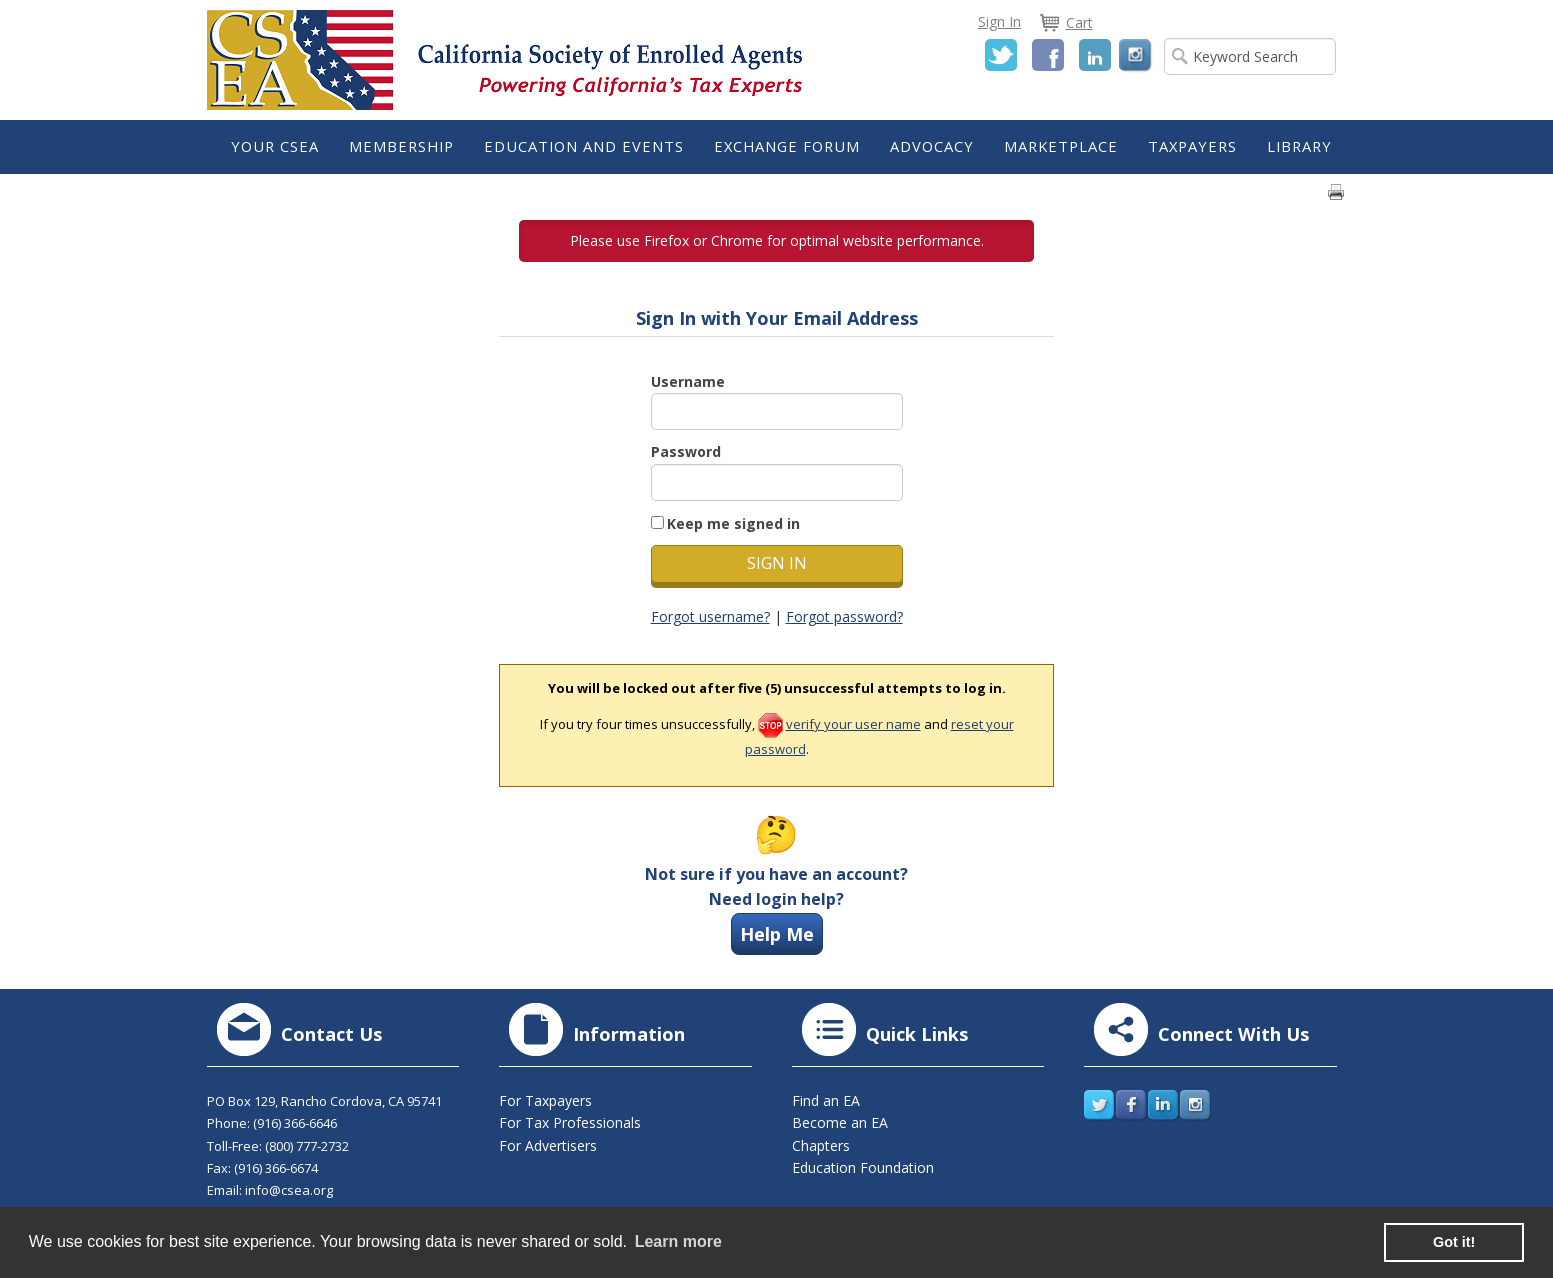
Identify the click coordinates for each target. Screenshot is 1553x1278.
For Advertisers (548, 1145)
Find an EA (826, 1100)
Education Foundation (863, 1167)
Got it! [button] (1454, 1242)
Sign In (999, 21)
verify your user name (853, 724)
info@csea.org (289, 1190)
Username (688, 381)
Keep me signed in (733, 523)
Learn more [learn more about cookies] (678, 1241)
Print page (1336, 192)
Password (686, 451)
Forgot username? (710, 616)
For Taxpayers (545, 1100)
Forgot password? (844, 616)
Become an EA (840, 1122)
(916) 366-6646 (295, 1123)
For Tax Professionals (570, 1122)
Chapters (821, 1145)
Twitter (1001, 55)
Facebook (1048, 55)
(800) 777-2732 (307, 1146)
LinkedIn (1095, 55)
